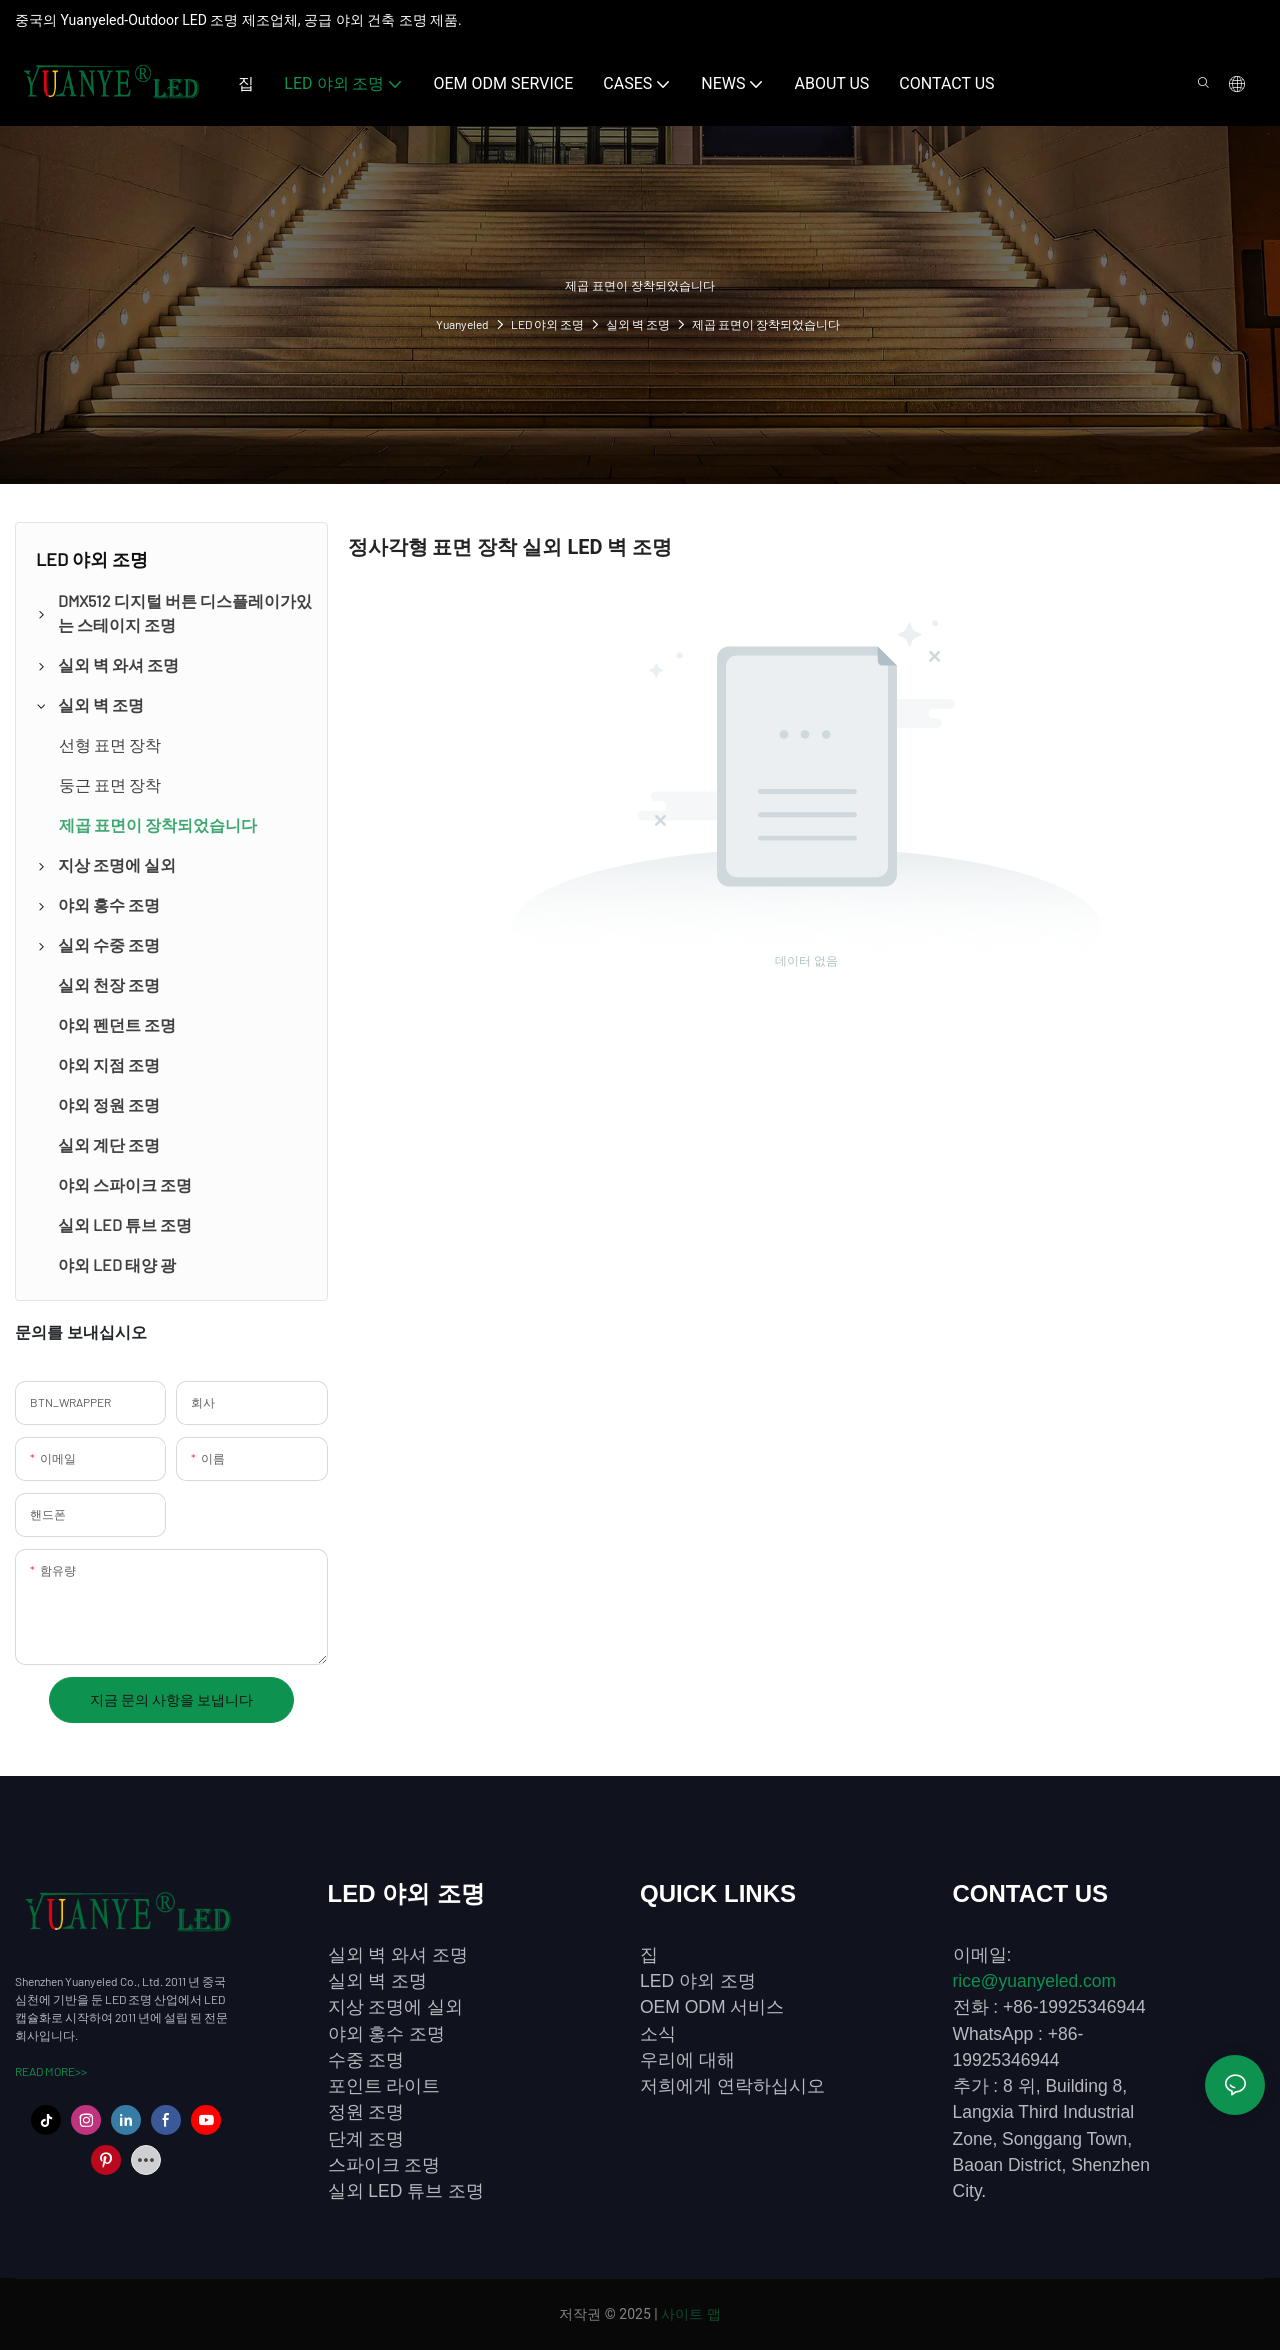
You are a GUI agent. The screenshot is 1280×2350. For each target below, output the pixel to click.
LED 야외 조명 (547, 324)
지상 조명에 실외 (396, 2007)
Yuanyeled (462, 324)
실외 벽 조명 (638, 324)
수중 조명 (366, 2060)
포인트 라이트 (384, 2086)
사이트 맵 (690, 2314)
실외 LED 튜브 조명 (406, 2191)
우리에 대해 (687, 2060)
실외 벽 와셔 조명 (398, 1955)
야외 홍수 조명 (387, 2034)
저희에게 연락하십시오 (732, 2086)
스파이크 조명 (384, 2165)
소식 (658, 2034)
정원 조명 (366, 2112)
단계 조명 (366, 2139)
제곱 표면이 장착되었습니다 (766, 324)
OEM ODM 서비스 (712, 2007)
